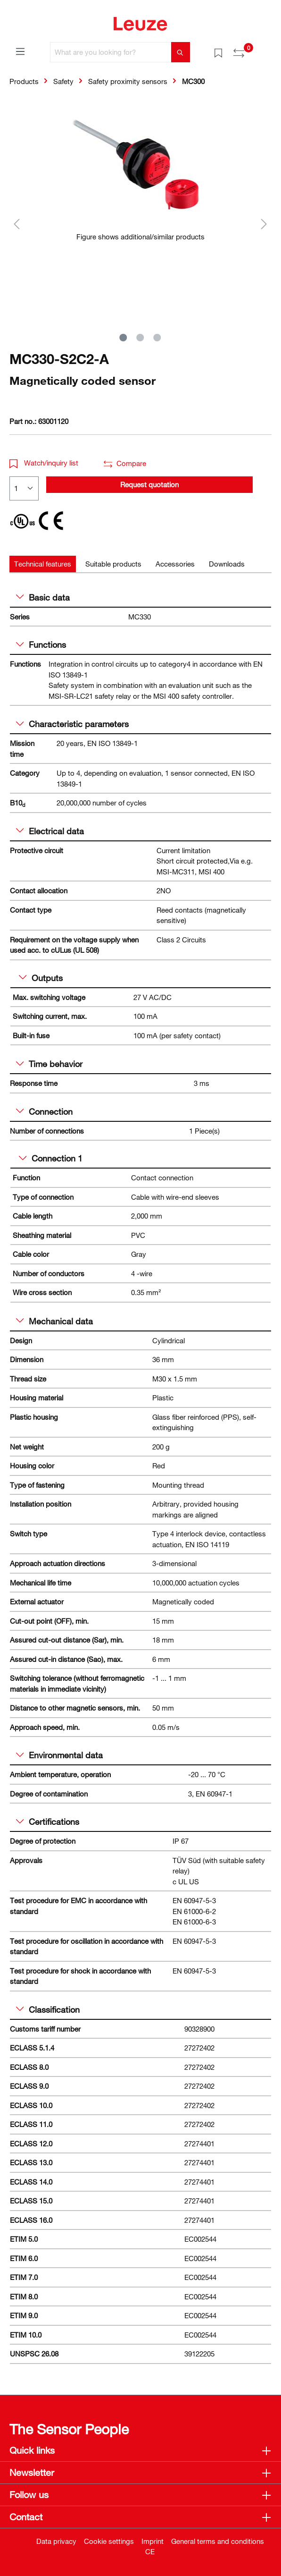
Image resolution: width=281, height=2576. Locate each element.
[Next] (264, 223)
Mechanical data (54, 1321)
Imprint (152, 2541)
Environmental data (59, 1755)
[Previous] (16, 223)
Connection (44, 1111)
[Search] (180, 52)
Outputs (41, 978)
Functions (41, 644)
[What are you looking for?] (111, 52)
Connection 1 (51, 1158)
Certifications (47, 1821)
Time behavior (49, 1064)
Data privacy (56, 2541)
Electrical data (50, 831)
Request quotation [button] (149, 484)
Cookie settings (109, 2541)
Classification (48, 2009)
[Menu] (20, 51)
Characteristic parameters (72, 724)
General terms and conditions (217, 2541)
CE (150, 2551)
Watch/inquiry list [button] (43, 462)
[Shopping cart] (266, 49)
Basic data (43, 597)
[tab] (42, 564)
